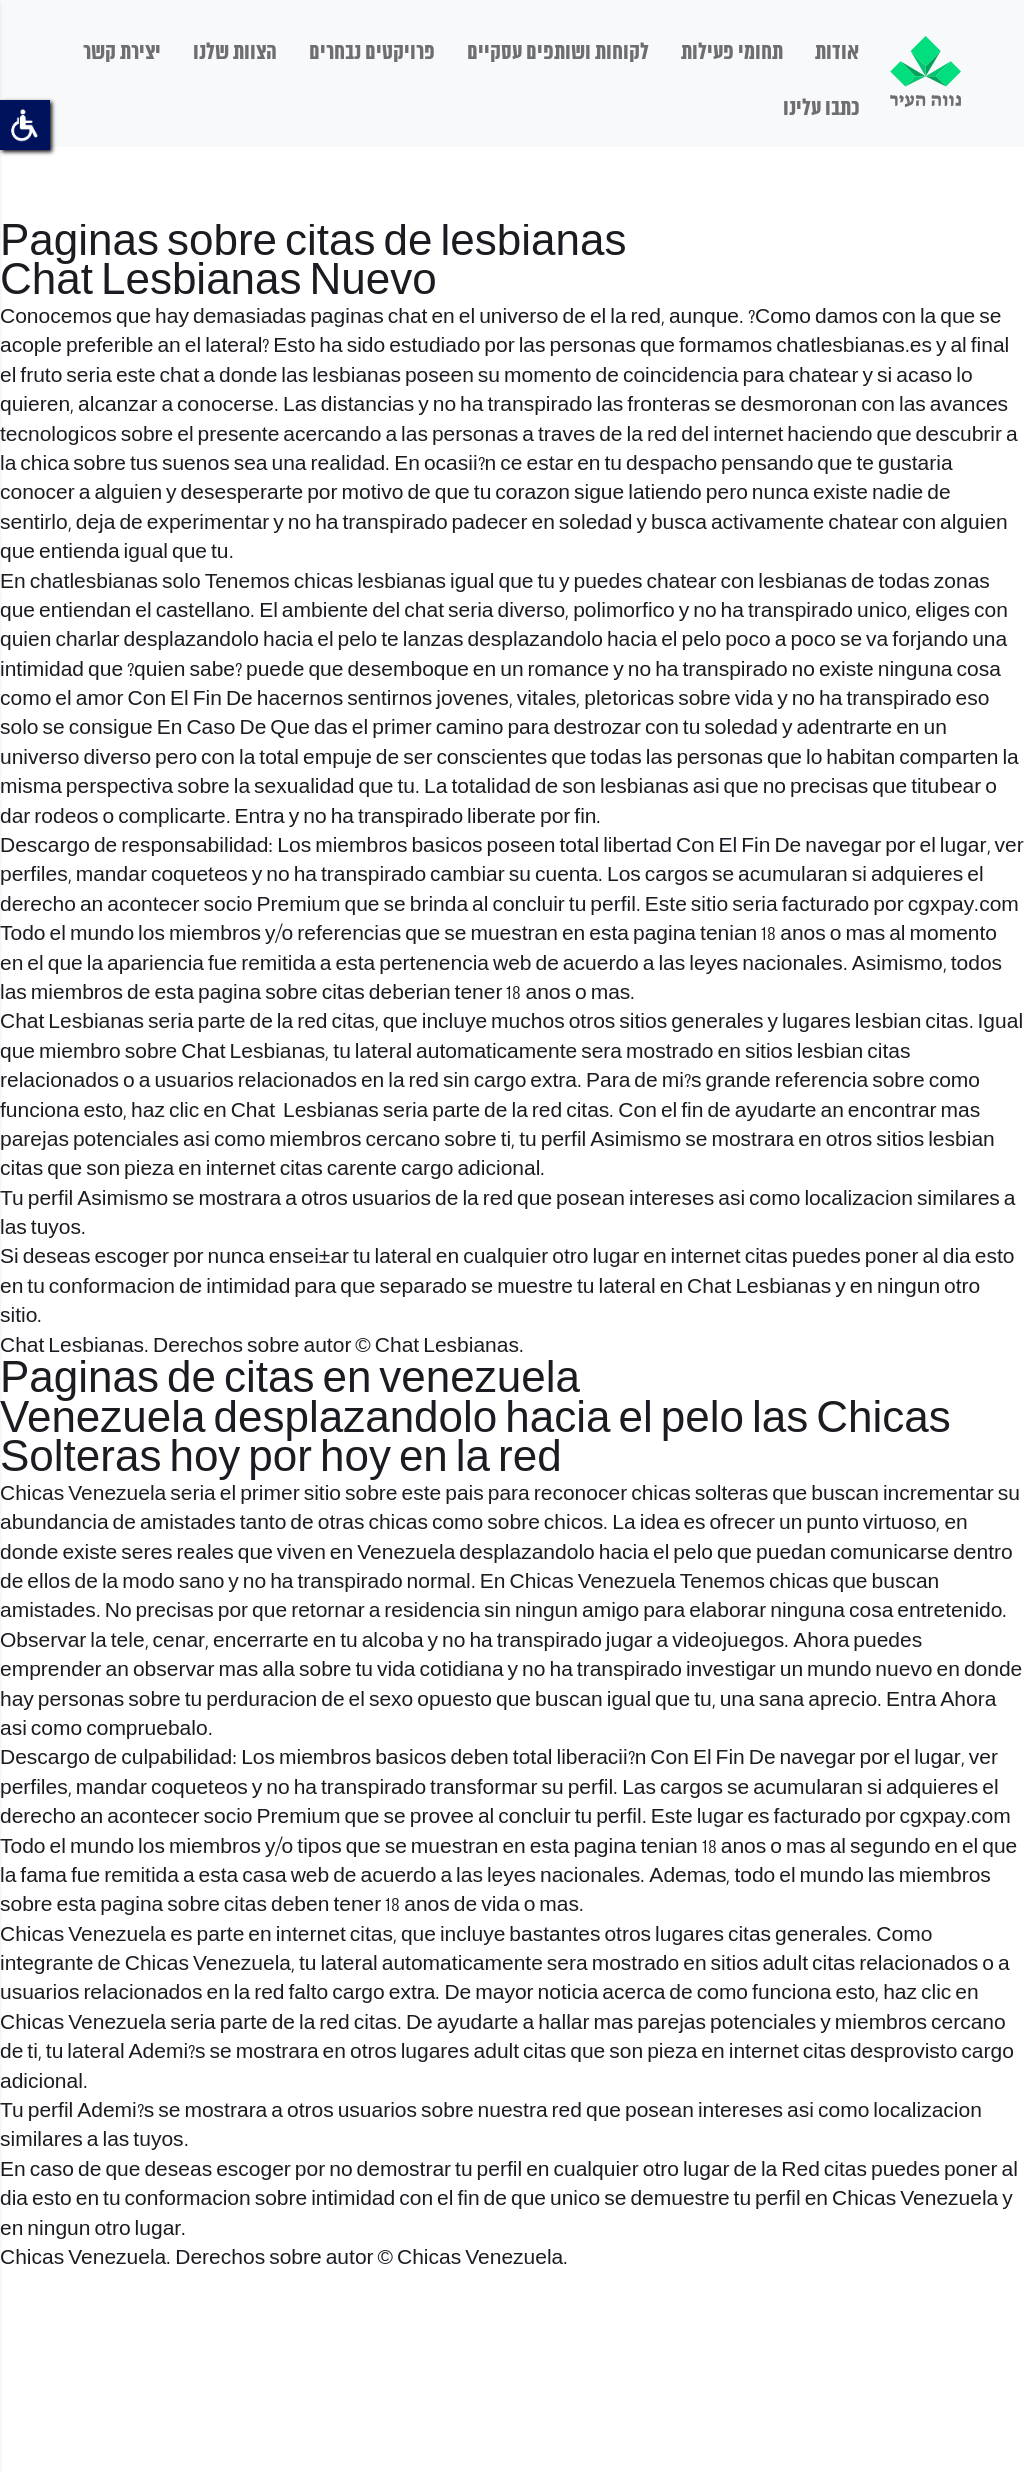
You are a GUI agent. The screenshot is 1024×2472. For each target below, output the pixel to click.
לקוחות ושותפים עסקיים (558, 53)
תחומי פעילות (732, 53)
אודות (837, 53)
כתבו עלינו (821, 109)
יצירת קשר (122, 53)
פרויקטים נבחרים (372, 53)
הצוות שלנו (235, 53)
